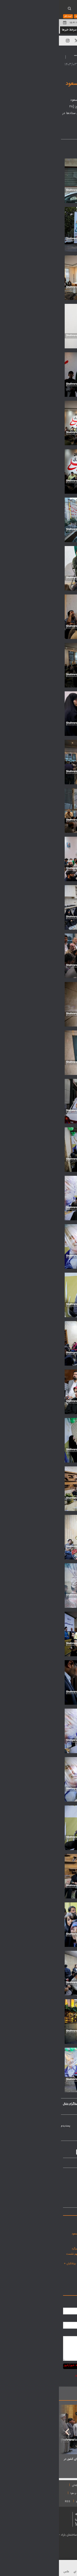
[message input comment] (39, 2348)
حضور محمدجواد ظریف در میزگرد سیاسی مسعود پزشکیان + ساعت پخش (37, 2266)
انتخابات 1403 (34, 2145)
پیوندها (30, 2493)
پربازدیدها (52, 2572)
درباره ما (63, 2485)
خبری (55, 57)
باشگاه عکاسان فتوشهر (35, 16)
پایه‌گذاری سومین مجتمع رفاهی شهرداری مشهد (44, 2278)
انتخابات (53, 2145)
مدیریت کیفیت (58, 2493)
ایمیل (71, 2319)
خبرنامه (69, 2201)
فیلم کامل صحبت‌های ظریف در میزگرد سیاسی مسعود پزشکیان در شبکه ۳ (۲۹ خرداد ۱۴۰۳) (41, 2236)
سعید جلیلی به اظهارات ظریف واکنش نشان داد (45, 2224)
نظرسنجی (35, 2501)
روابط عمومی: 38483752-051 (57, 2559)
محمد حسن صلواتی (39, 150)
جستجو (21, 2501)
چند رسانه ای (21, 2572)
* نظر (40, 2333)
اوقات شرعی (65, 2501)
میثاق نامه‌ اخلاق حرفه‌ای (25, 2485)
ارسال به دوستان (64, 2185)
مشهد (23, 2152)
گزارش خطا (45, 2134)
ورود (18, 16)
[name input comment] (39, 2311)
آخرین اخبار (67, 2572)
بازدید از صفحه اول (63, 2177)
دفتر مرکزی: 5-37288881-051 (57, 2546)
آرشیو (42, 2493)
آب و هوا (16, 2493)
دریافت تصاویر (33, 69)
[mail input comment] (39, 2325)
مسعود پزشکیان (42, 2152)
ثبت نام (9, 16)
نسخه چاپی (67, 2193)
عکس (68, 57)
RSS (8, 2501)
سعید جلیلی (65, 2152)
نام (72, 2305)
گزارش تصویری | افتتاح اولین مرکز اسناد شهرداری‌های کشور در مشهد (41, 2462)
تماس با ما (48, 2485)
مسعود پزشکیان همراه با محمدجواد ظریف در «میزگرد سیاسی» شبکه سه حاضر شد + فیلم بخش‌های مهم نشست (38, 2251)
